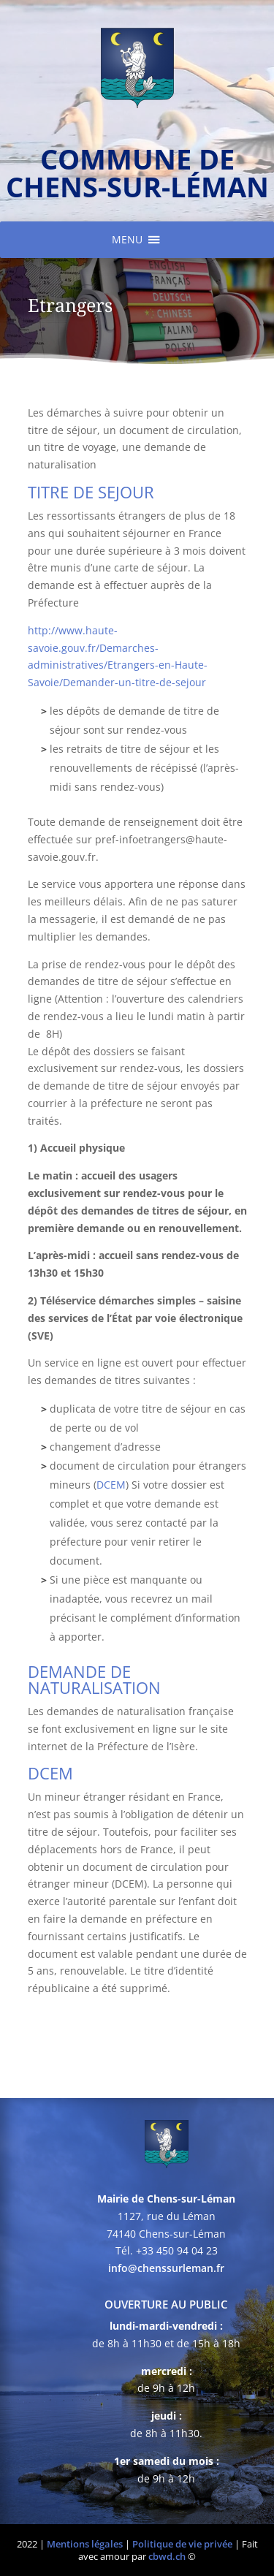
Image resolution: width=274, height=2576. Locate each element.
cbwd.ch (167, 2556)
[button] (127, 239)
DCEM (111, 1485)
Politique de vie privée (182, 2543)
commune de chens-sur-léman (137, 172)
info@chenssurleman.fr (166, 2268)
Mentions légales (85, 2543)
